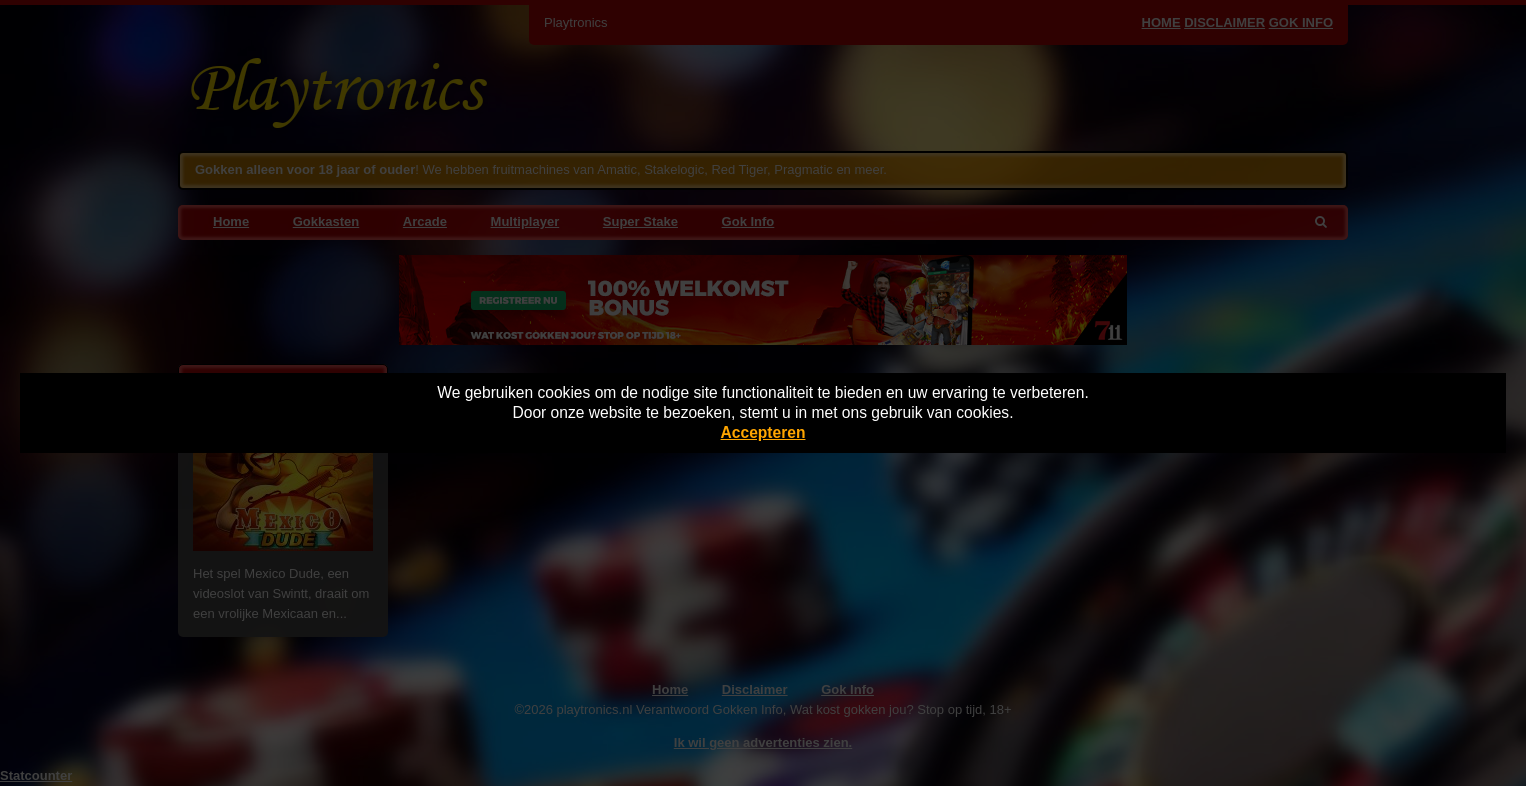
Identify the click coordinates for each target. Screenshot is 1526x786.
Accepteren (763, 432)
